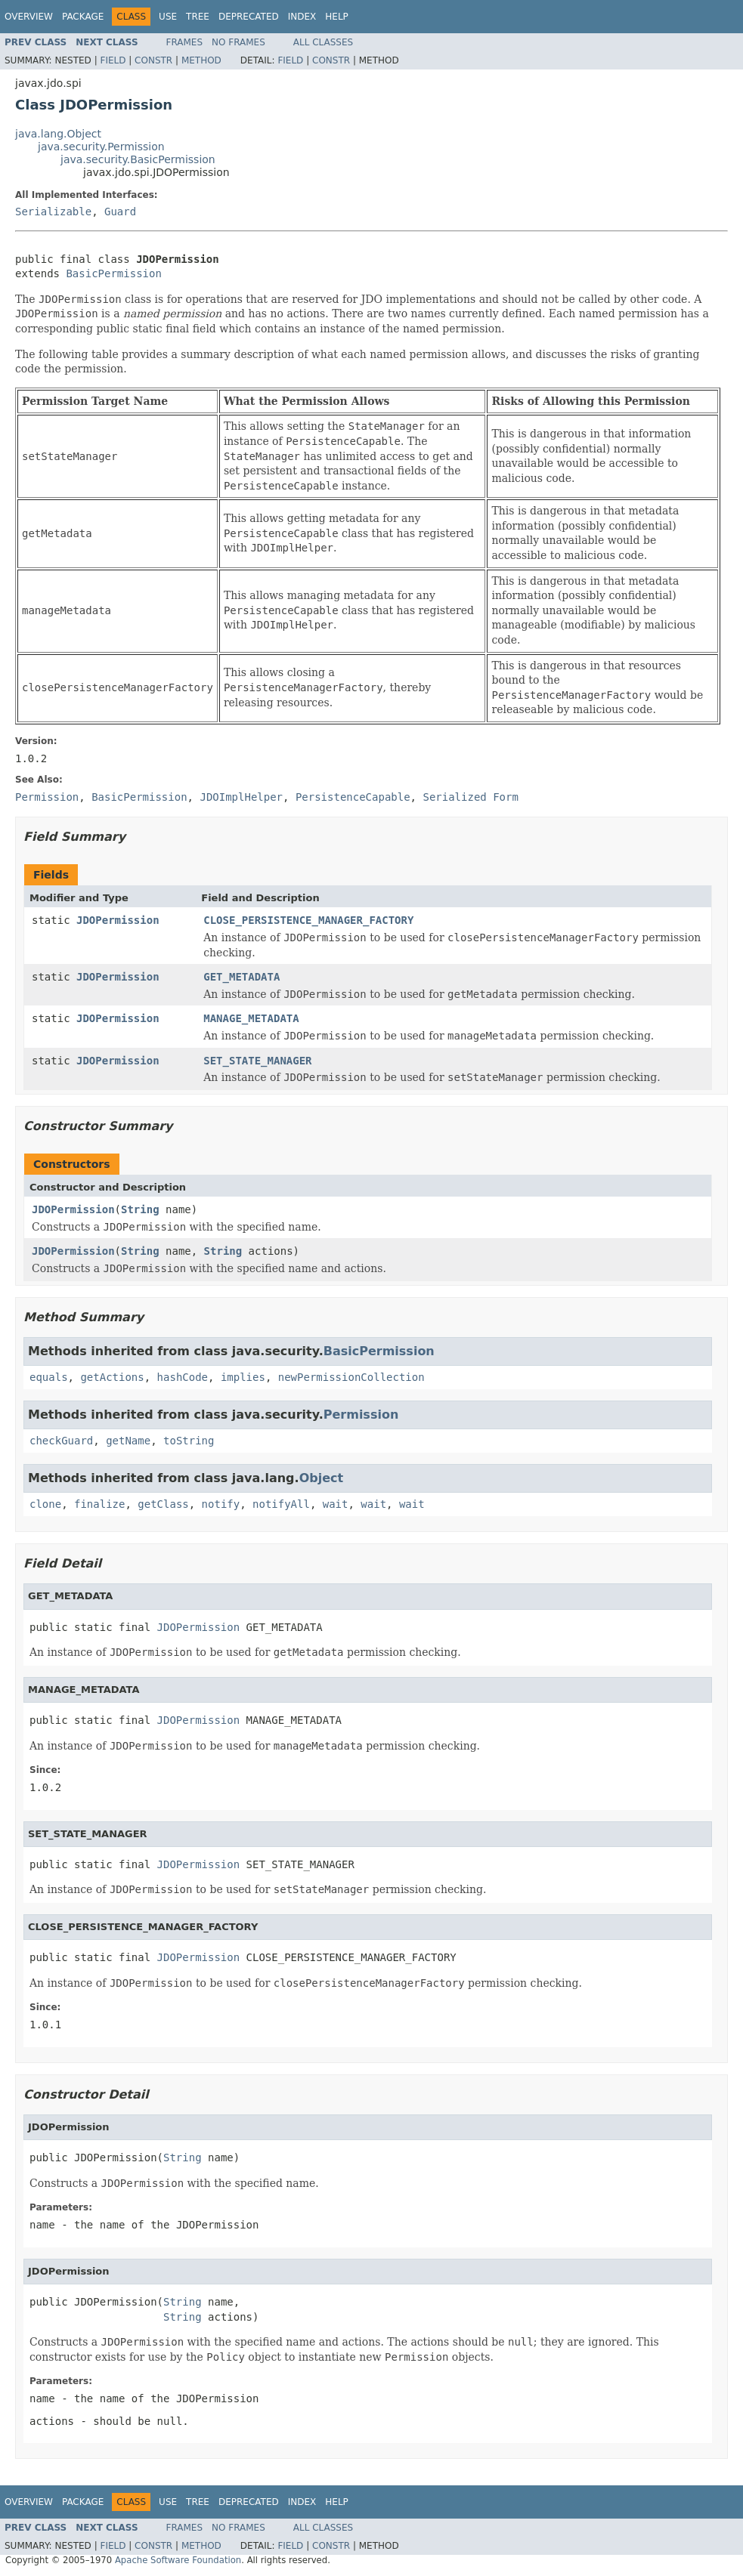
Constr (153, 60)
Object (321, 1478)
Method (201, 60)
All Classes (323, 42)
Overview (29, 16)
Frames (184, 42)
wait (335, 1504)
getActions (112, 1377)
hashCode (182, 1377)
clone (45, 1504)
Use (168, 16)
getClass (163, 1504)
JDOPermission (117, 920)
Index (302, 16)
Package (83, 16)
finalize (99, 1504)
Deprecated (248, 16)
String (140, 1209)
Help (336, 16)
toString (188, 1441)
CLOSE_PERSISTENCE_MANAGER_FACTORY (308, 920)
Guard (120, 211)
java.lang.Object (58, 134)
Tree (197, 16)
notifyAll (281, 1504)
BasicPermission (113, 273)
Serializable (53, 211)
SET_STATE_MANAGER (257, 1061)
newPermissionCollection (351, 1377)
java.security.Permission (101, 147)
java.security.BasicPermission (137, 159)
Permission (361, 1414)
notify (221, 1504)
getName (128, 1441)
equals (48, 1377)
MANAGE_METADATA (251, 1018)
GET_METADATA (241, 977)
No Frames (238, 42)
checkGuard (61, 1441)
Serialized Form (470, 797)
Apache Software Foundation (178, 2560)
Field (112, 60)
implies (243, 1377)
